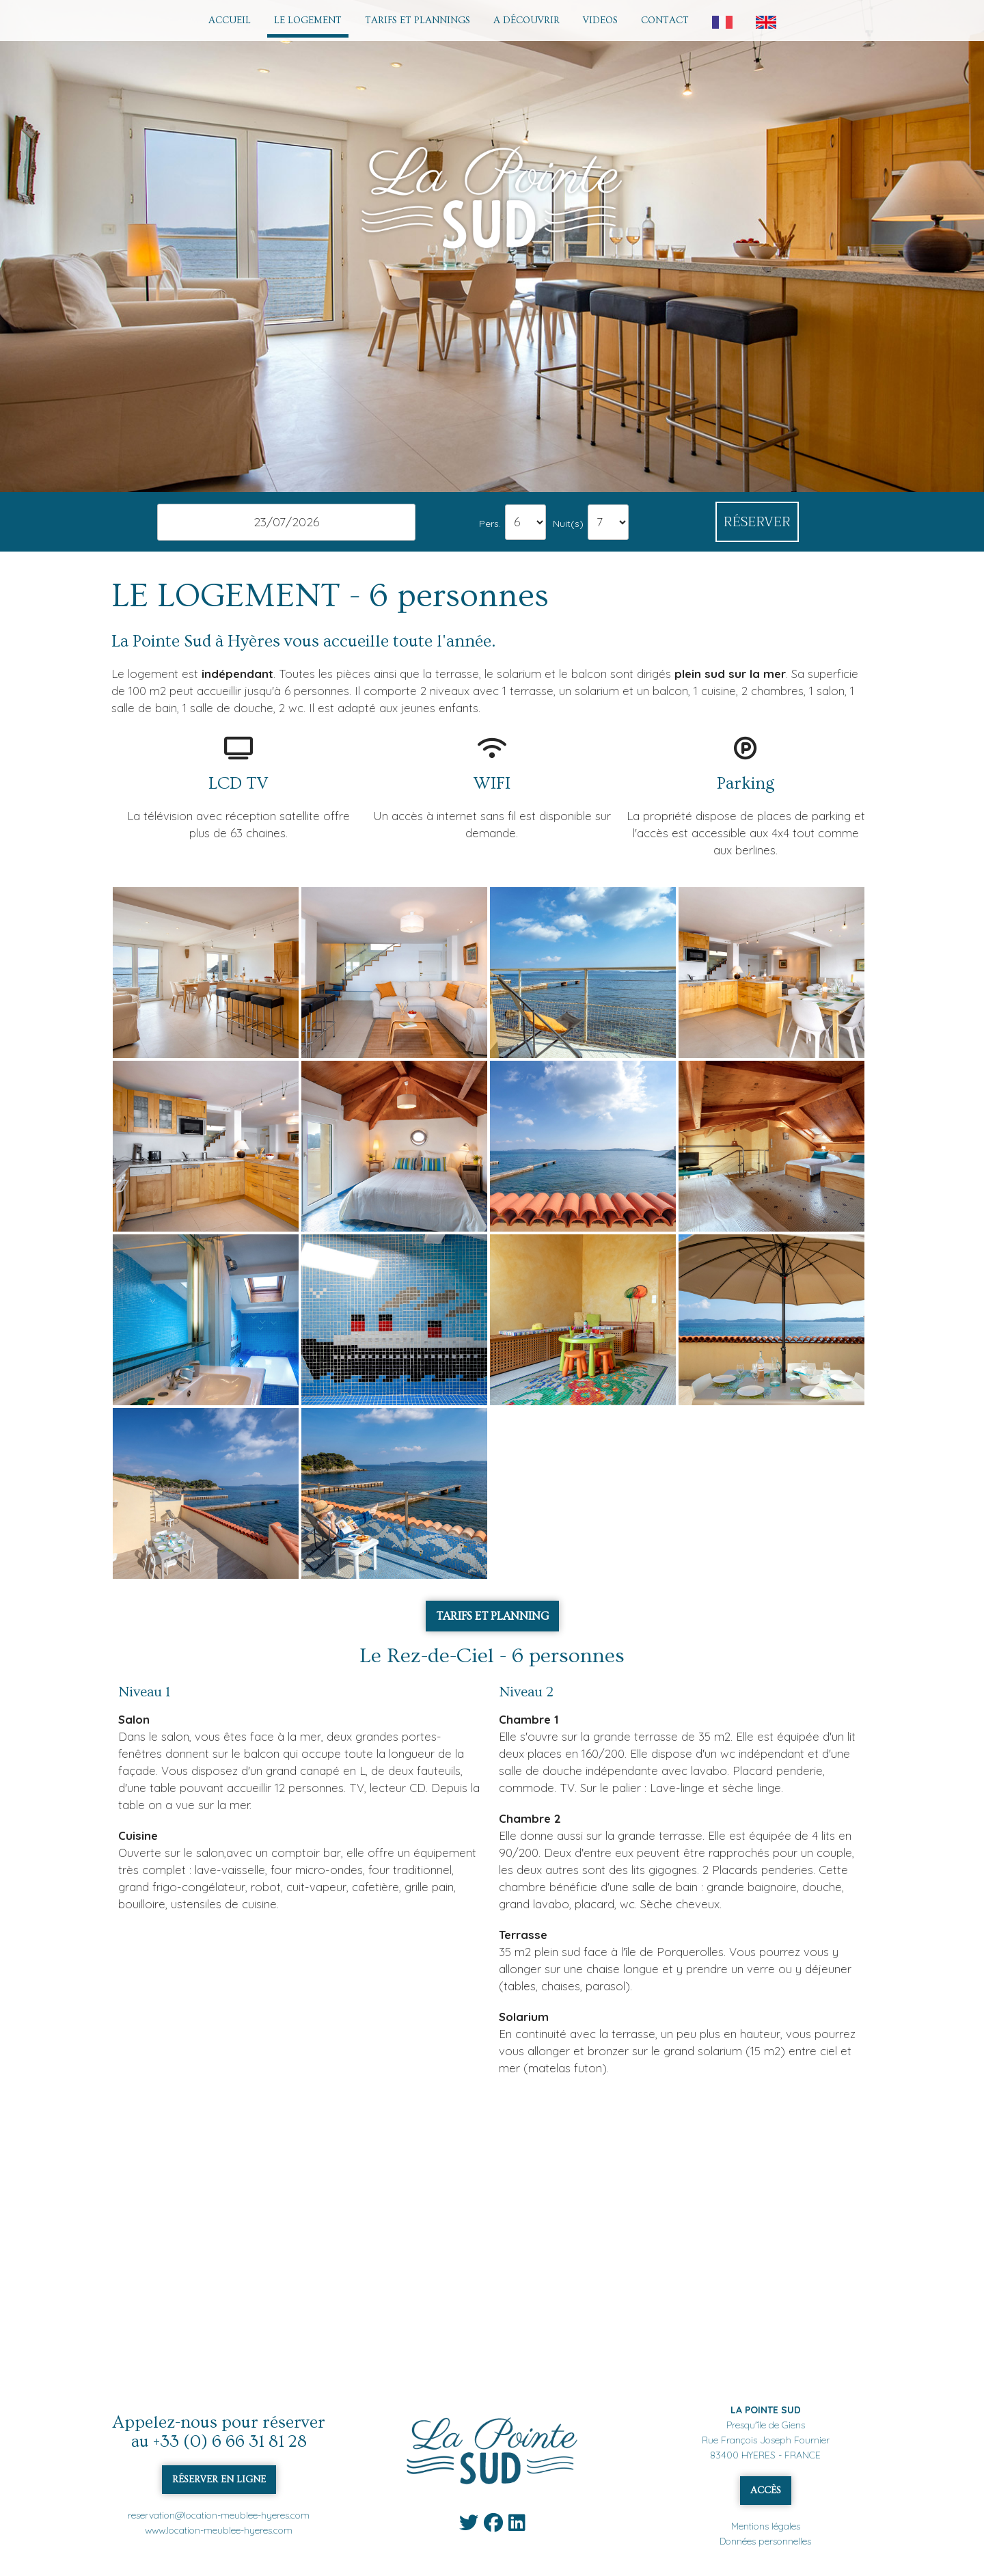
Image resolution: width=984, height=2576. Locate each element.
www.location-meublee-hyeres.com (218, 2530)
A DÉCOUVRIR (526, 20)
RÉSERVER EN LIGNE (219, 2479)
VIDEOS (600, 20)
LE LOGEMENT (308, 20)
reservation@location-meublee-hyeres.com (219, 2515)
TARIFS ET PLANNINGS (417, 20)
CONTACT (665, 20)
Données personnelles (765, 2541)
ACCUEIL (229, 20)
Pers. (490, 523)
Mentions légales (765, 2526)
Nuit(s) (568, 523)
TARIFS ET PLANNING (492, 1616)
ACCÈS (765, 2490)
